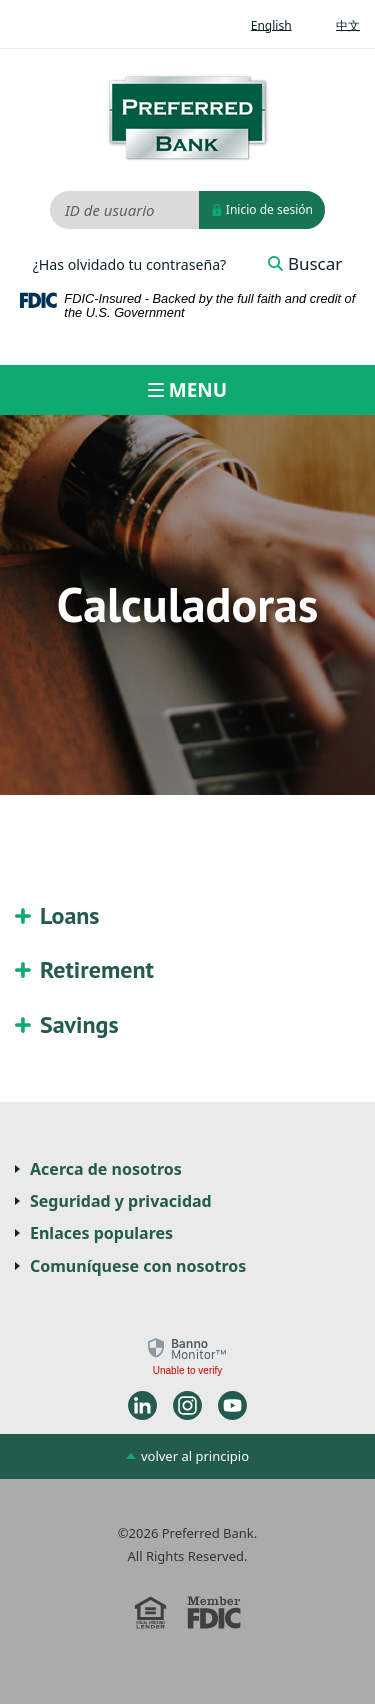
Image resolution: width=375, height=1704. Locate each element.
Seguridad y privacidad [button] (121, 1201)
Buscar (305, 264)
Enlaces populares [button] (101, 1233)
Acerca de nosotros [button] (106, 1169)
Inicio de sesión (262, 210)
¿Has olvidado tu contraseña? (130, 265)
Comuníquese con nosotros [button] (138, 1266)
